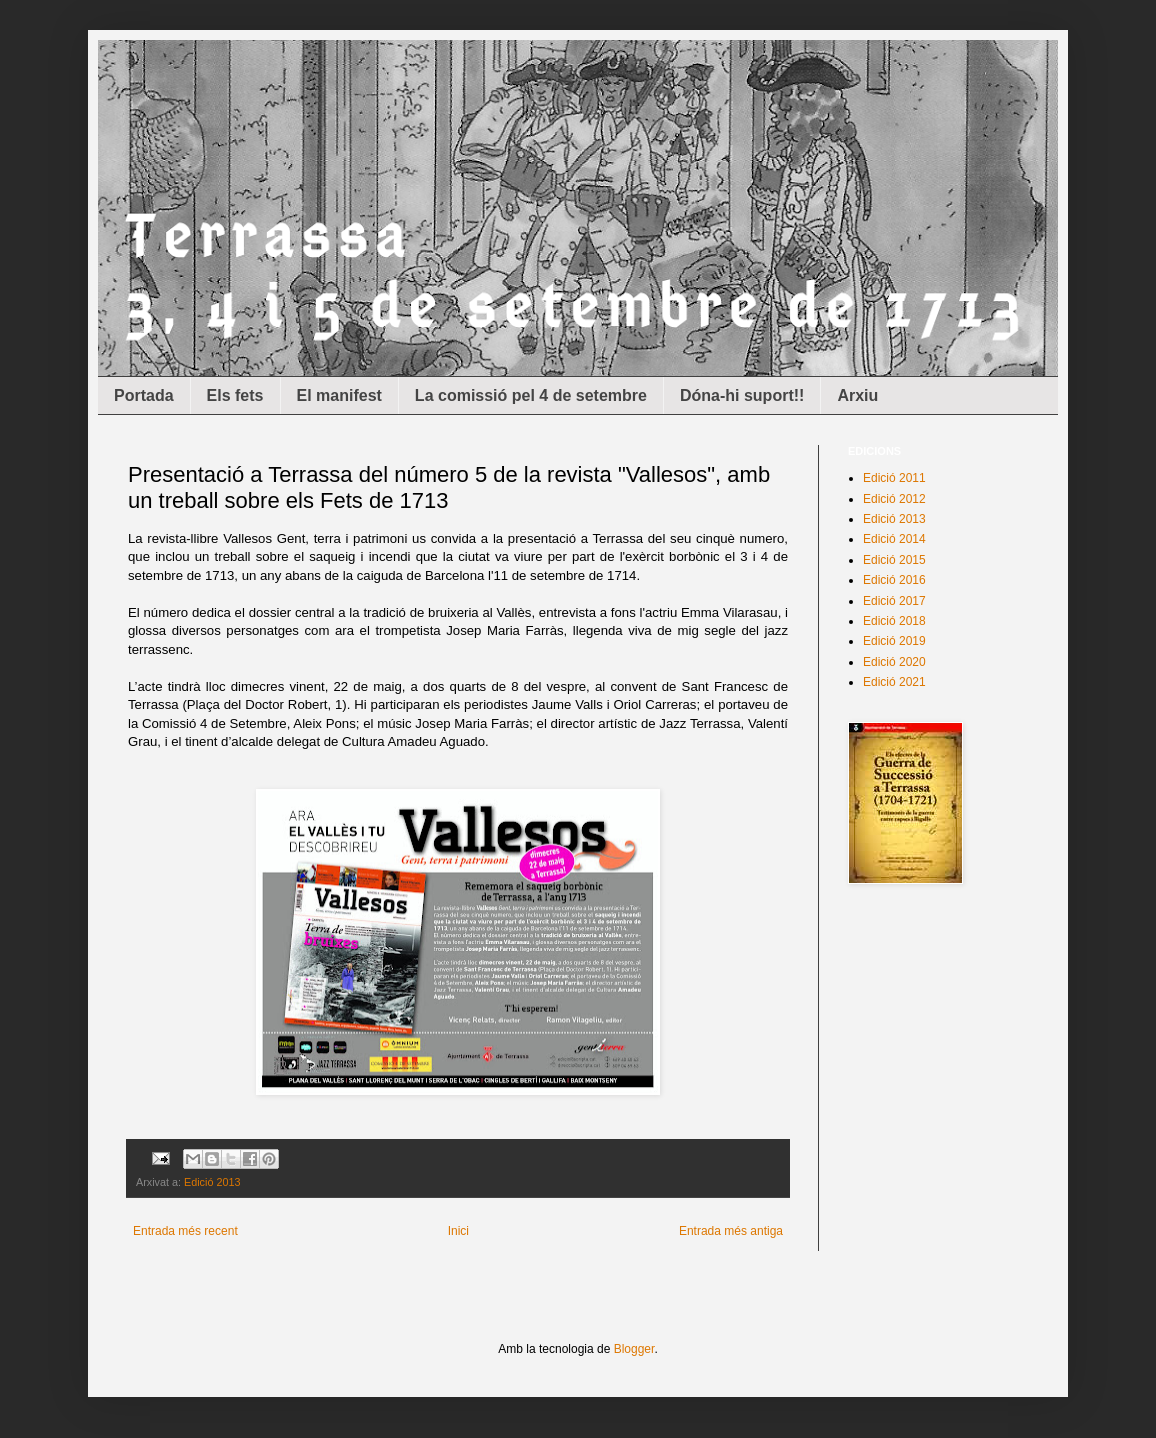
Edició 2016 (894, 580)
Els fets (235, 395)
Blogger (634, 1349)
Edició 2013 (212, 1182)
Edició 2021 (894, 682)
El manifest (339, 395)
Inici (458, 1231)
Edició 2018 (894, 621)
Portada (144, 395)
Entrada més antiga (731, 1231)
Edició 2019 (894, 641)
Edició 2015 (894, 560)
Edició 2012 (894, 499)
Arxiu (857, 395)
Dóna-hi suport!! (742, 395)
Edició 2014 (894, 539)
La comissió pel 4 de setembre (531, 395)
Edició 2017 (894, 601)
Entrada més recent (185, 1231)
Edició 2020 (894, 662)
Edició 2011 (894, 478)
